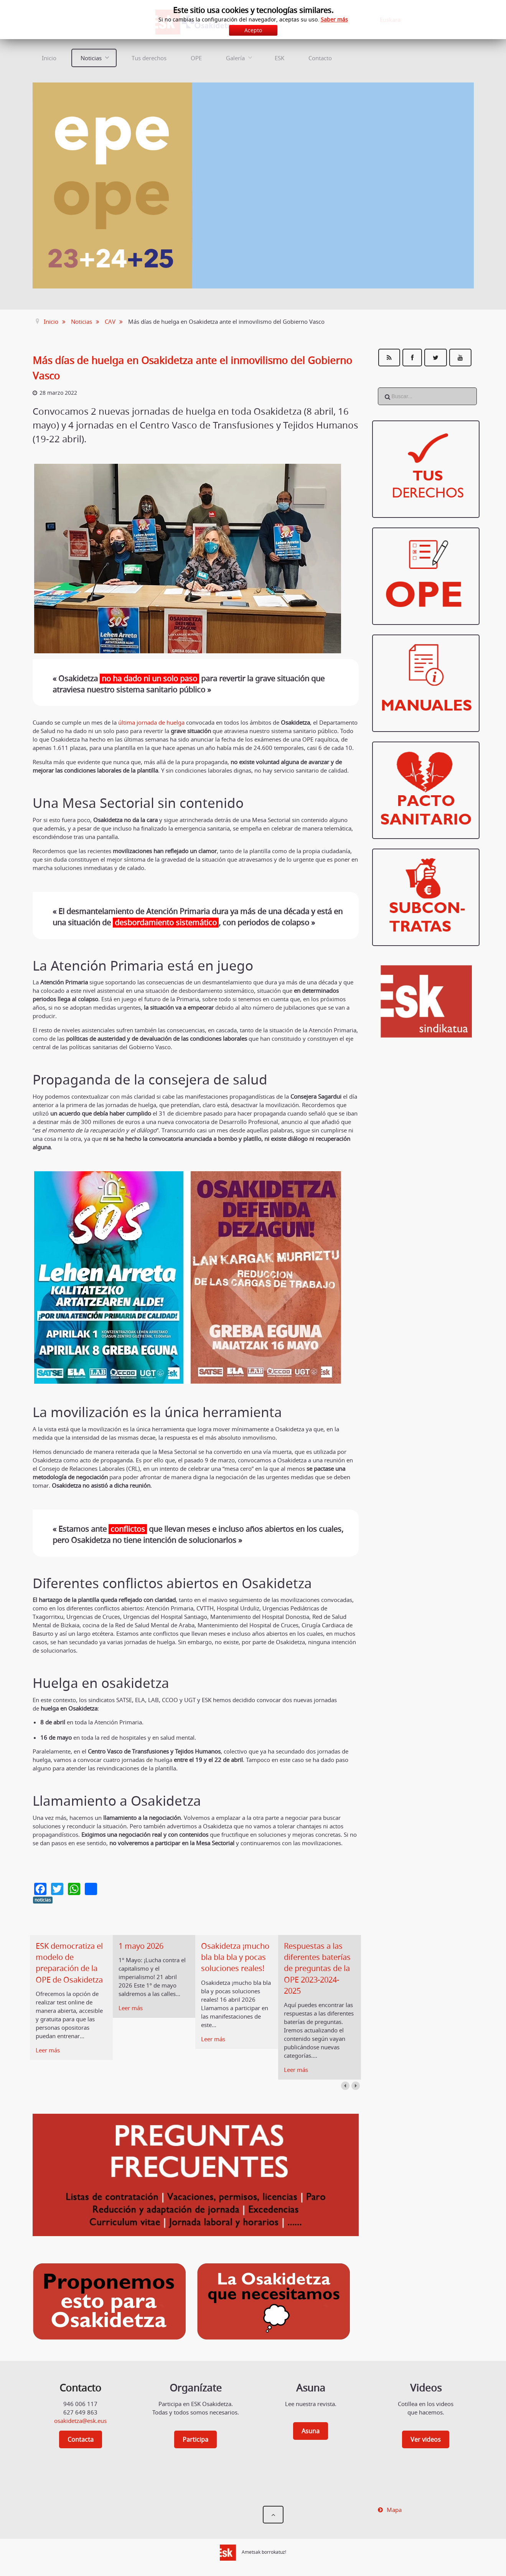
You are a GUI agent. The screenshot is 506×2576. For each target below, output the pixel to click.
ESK (279, 58)
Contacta (81, 2439)
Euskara (390, 19)
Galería (235, 58)
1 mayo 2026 (141, 1946)
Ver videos (425, 2439)
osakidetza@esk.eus (80, 2420)
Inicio (49, 58)
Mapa (394, 2509)
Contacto (320, 58)
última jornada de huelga (151, 722)
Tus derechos (149, 58)
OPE (196, 58)
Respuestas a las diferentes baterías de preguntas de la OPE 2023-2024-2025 (317, 1968)
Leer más (48, 2050)
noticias (43, 1900)
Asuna (311, 2431)
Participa (195, 2439)
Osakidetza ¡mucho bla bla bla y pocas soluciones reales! (235, 1957)
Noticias (91, 58)
